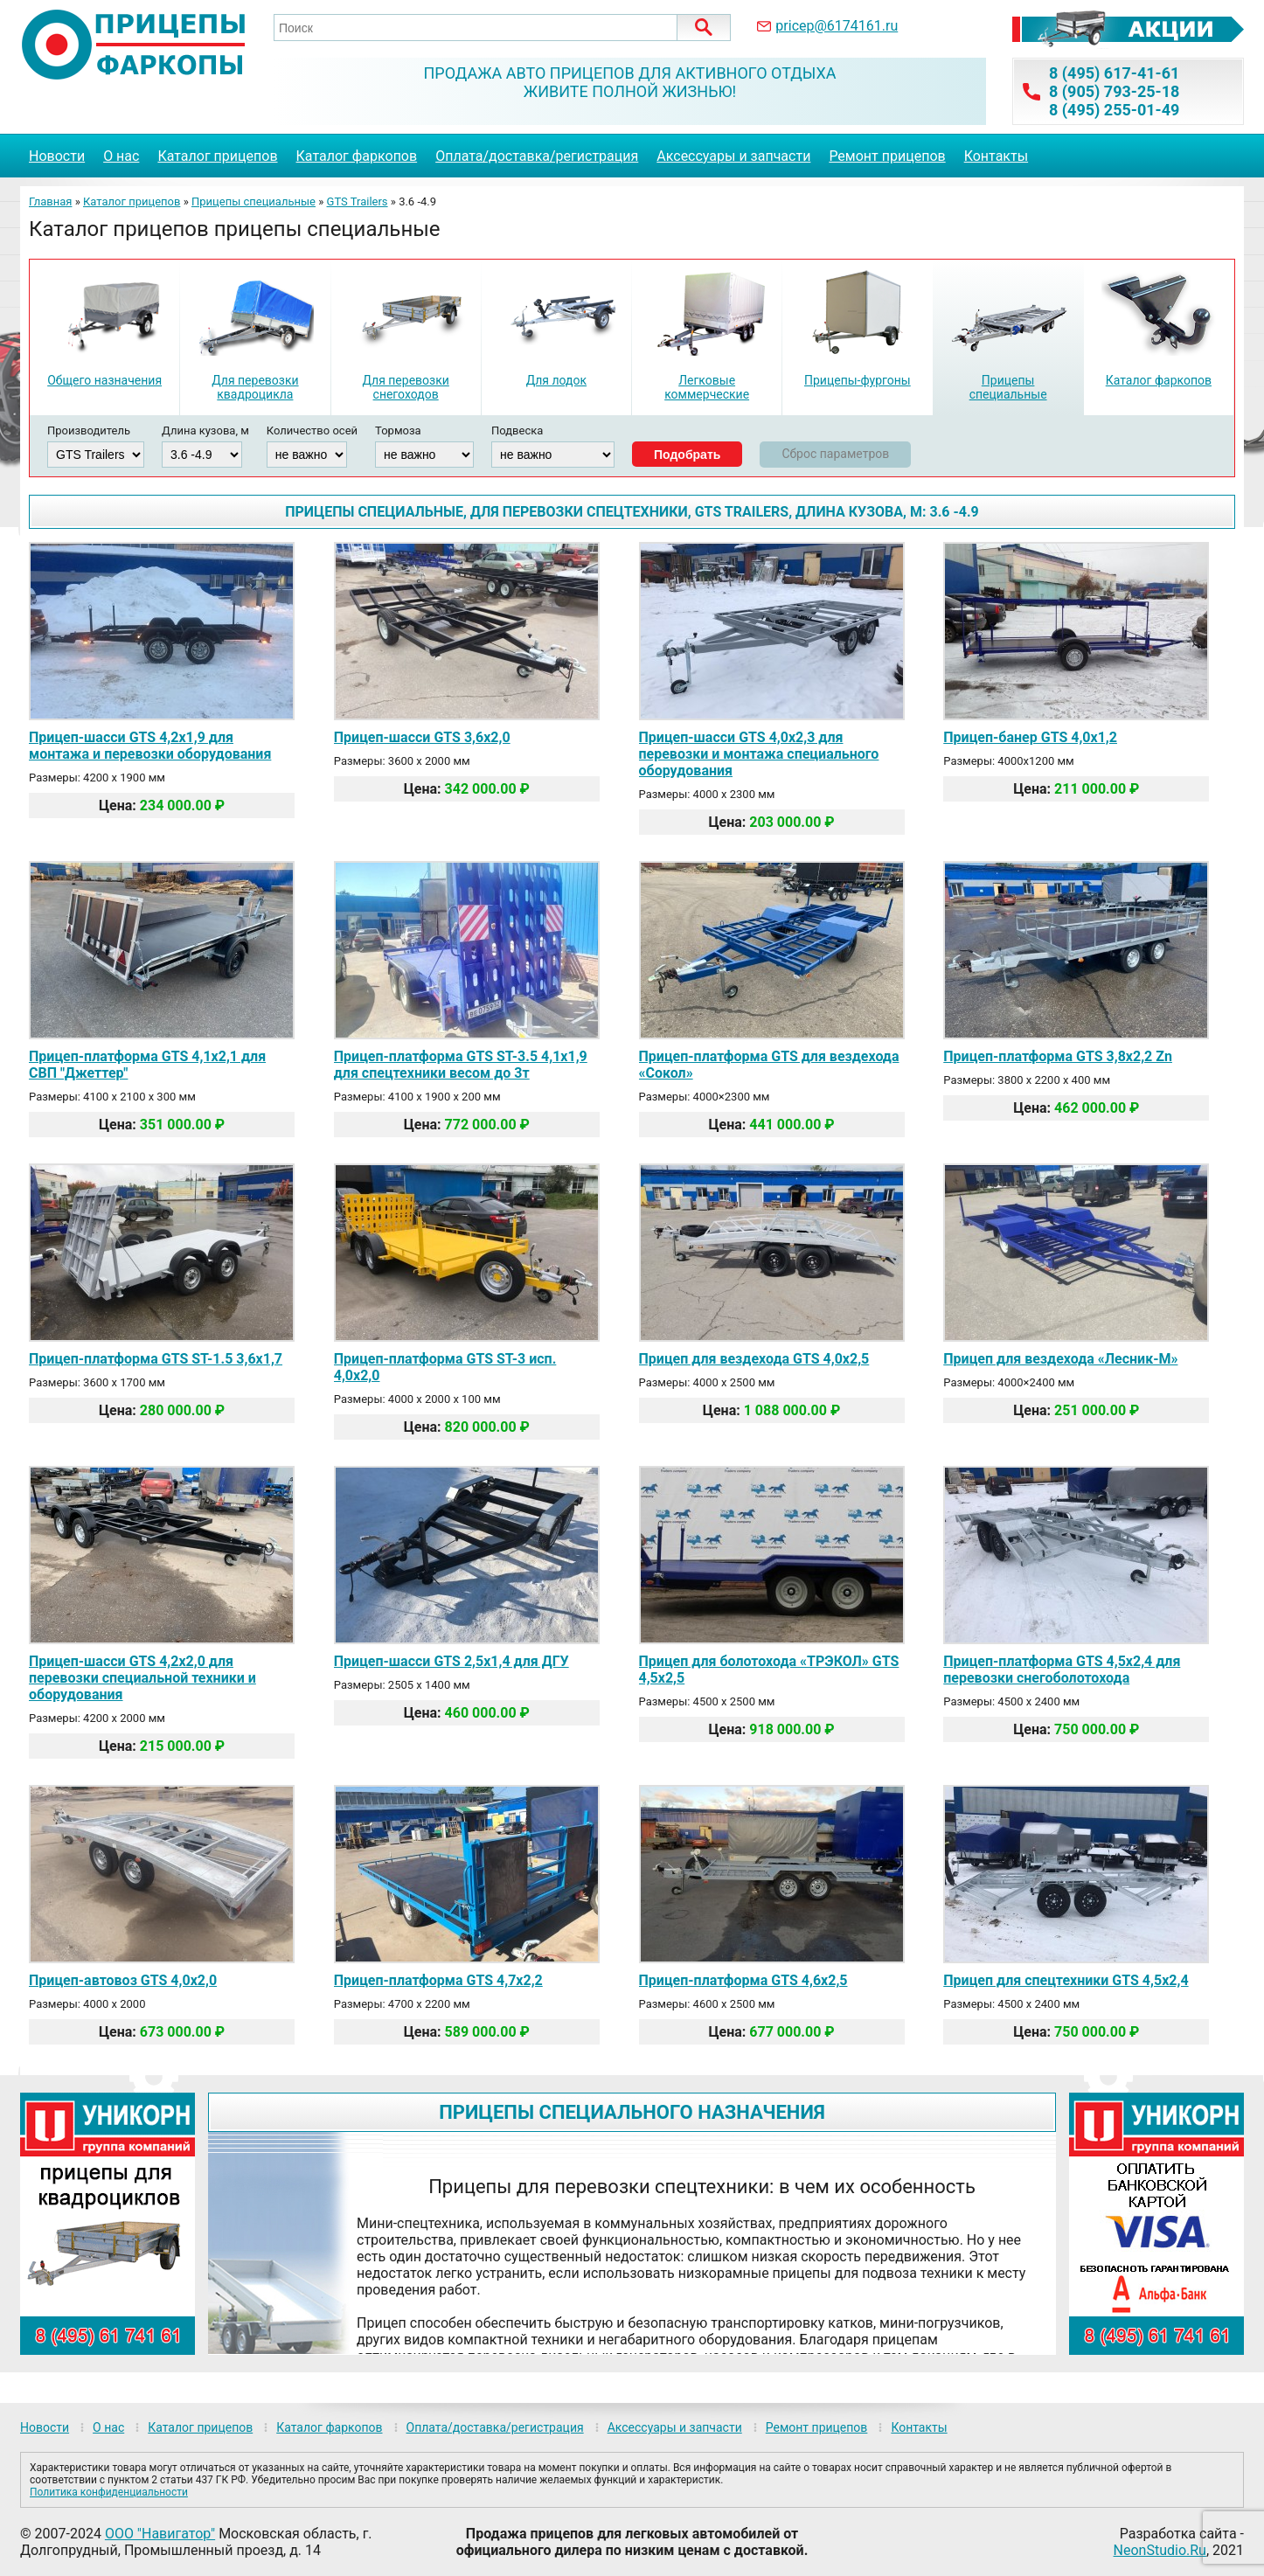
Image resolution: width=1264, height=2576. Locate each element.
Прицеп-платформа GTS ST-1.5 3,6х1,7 (155, 1358)
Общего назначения (104, 380)
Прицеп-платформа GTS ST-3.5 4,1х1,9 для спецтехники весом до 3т (460, 1064)
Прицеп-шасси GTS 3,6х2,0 (422, 737)
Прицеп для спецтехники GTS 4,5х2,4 (1065, 1980)
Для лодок (556, 380)
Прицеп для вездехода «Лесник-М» (1060, 1358)
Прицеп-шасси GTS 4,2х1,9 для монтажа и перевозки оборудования (150, 745)
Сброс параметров (835, 454)
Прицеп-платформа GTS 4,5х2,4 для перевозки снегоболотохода (1061, 1669)
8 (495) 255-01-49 (1114, 110)
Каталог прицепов (217, 156)
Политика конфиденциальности (109, 2492)
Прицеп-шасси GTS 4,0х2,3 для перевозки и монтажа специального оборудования (759, 754)
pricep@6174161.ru (836, 25)
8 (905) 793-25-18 (1114, 91)
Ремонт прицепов (887, 156)
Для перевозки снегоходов (405, 387)
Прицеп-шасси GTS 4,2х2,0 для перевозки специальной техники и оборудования (142, 1678)
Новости (57, 156)
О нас (121, 156)
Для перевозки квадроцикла (255, 387)
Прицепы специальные (253, 201)
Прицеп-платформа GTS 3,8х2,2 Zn (1057, 1056)
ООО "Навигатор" (160, 2533)
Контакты (996, 156)
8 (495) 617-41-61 (1114, 73)
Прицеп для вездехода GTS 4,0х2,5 (754, 1358)
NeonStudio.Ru (1160, 2550)
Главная (50, 201)
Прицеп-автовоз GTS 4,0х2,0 (123, 1980)
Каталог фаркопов (357, 156)
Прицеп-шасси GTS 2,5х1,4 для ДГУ (451, 1661)
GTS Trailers (357, 201)
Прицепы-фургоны (857, 380)
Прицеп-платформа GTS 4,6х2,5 (743, 1980)
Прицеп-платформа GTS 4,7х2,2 (438, 1980)
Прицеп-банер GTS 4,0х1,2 (1030, 737)
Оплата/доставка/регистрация (536, 156)
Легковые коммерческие (706, 387)
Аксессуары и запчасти (733, 156)
